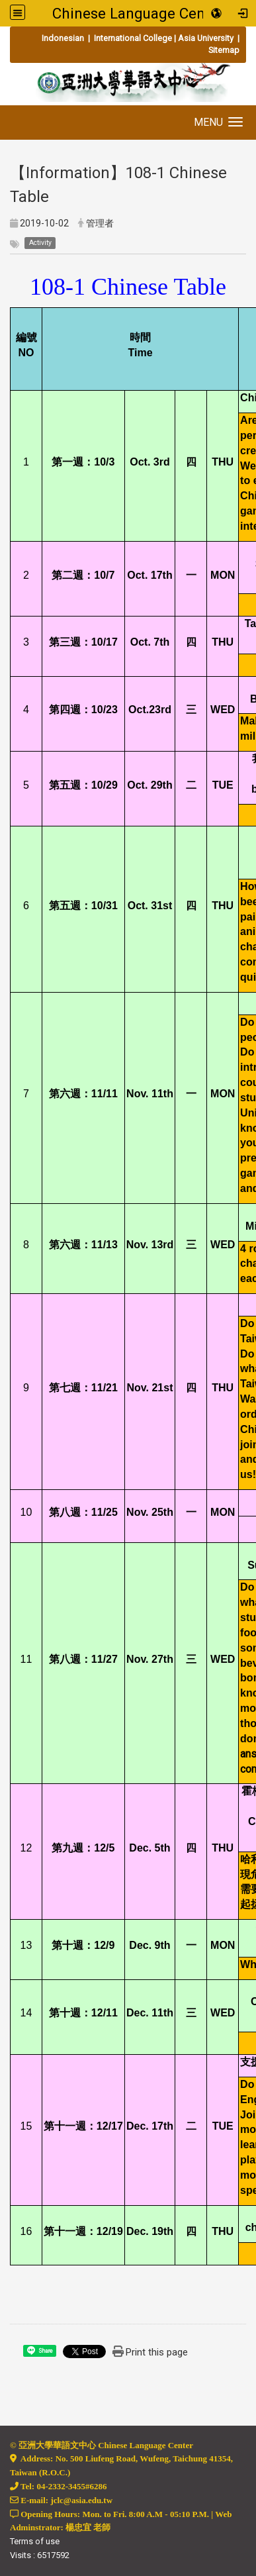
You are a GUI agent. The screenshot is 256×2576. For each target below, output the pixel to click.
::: (10, 38)
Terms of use (35, 2541)
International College (132, 38)
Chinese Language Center (138, 13)
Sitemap (223, 50)
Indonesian (64, 38)
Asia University (206, 38)
